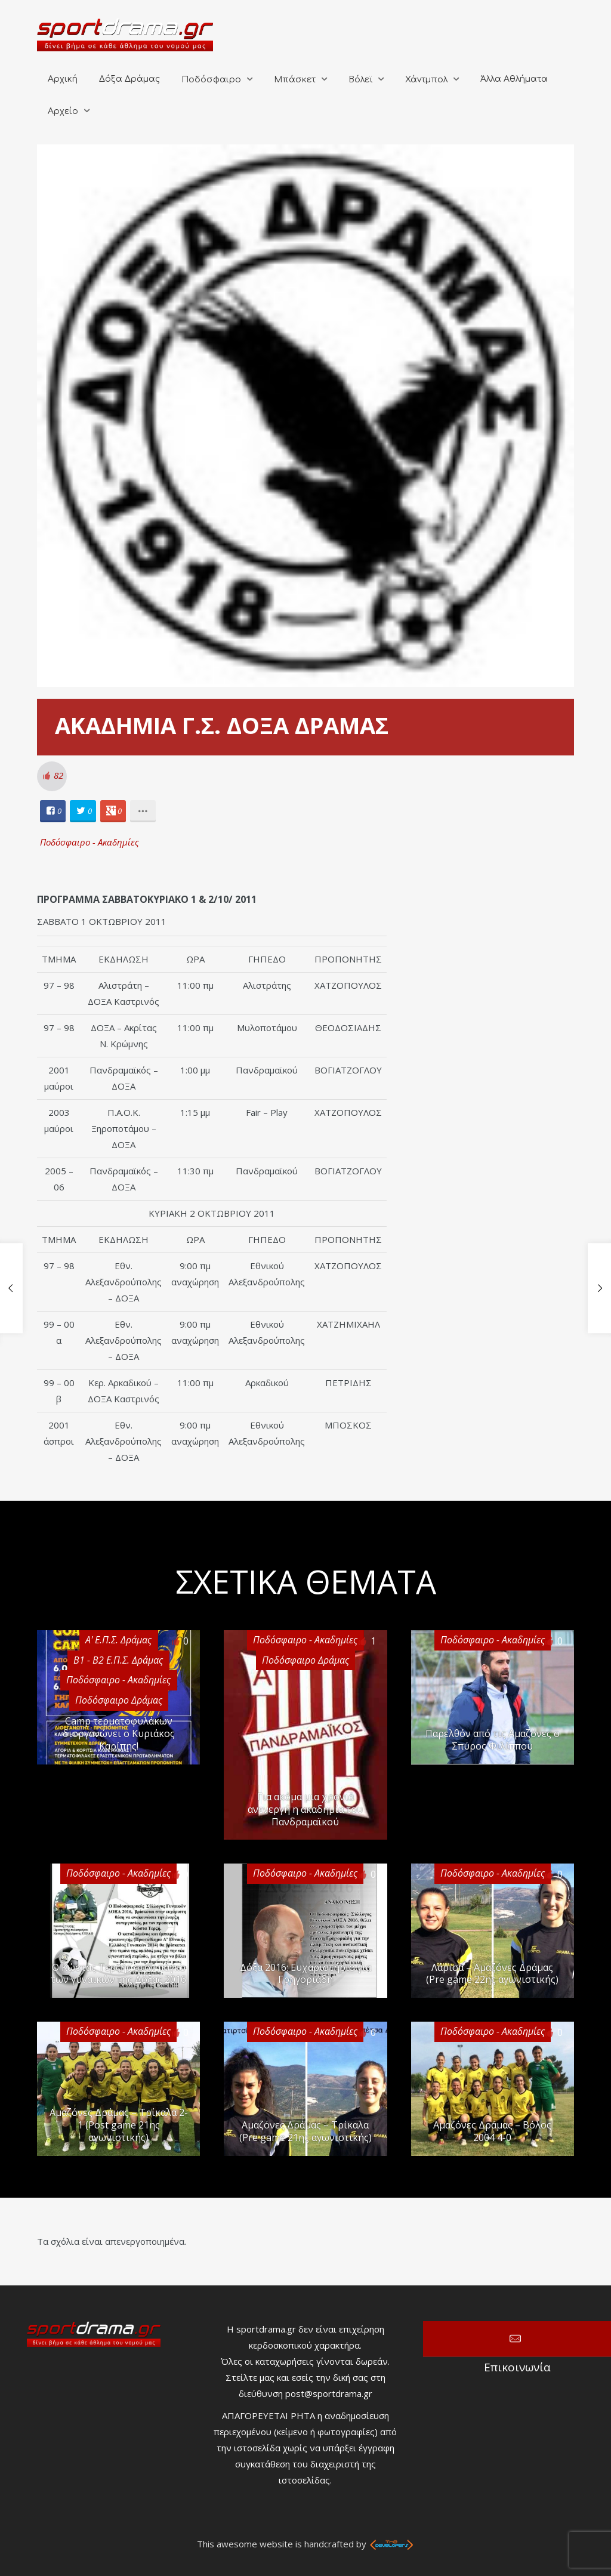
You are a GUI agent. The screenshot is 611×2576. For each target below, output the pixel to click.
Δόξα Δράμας (129, 79)
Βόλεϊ (360, 79)
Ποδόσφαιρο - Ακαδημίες (89, 842)
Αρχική (63, 79)
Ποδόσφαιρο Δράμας (305, 1660)
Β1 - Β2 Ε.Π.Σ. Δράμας (118, 1660)
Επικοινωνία (517, 2339)
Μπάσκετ (295, 79)
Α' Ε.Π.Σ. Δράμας (118, 1639)
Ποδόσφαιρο (211, 79)
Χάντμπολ (426, 79)
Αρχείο (63, 111)
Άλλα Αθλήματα (514, 79)
